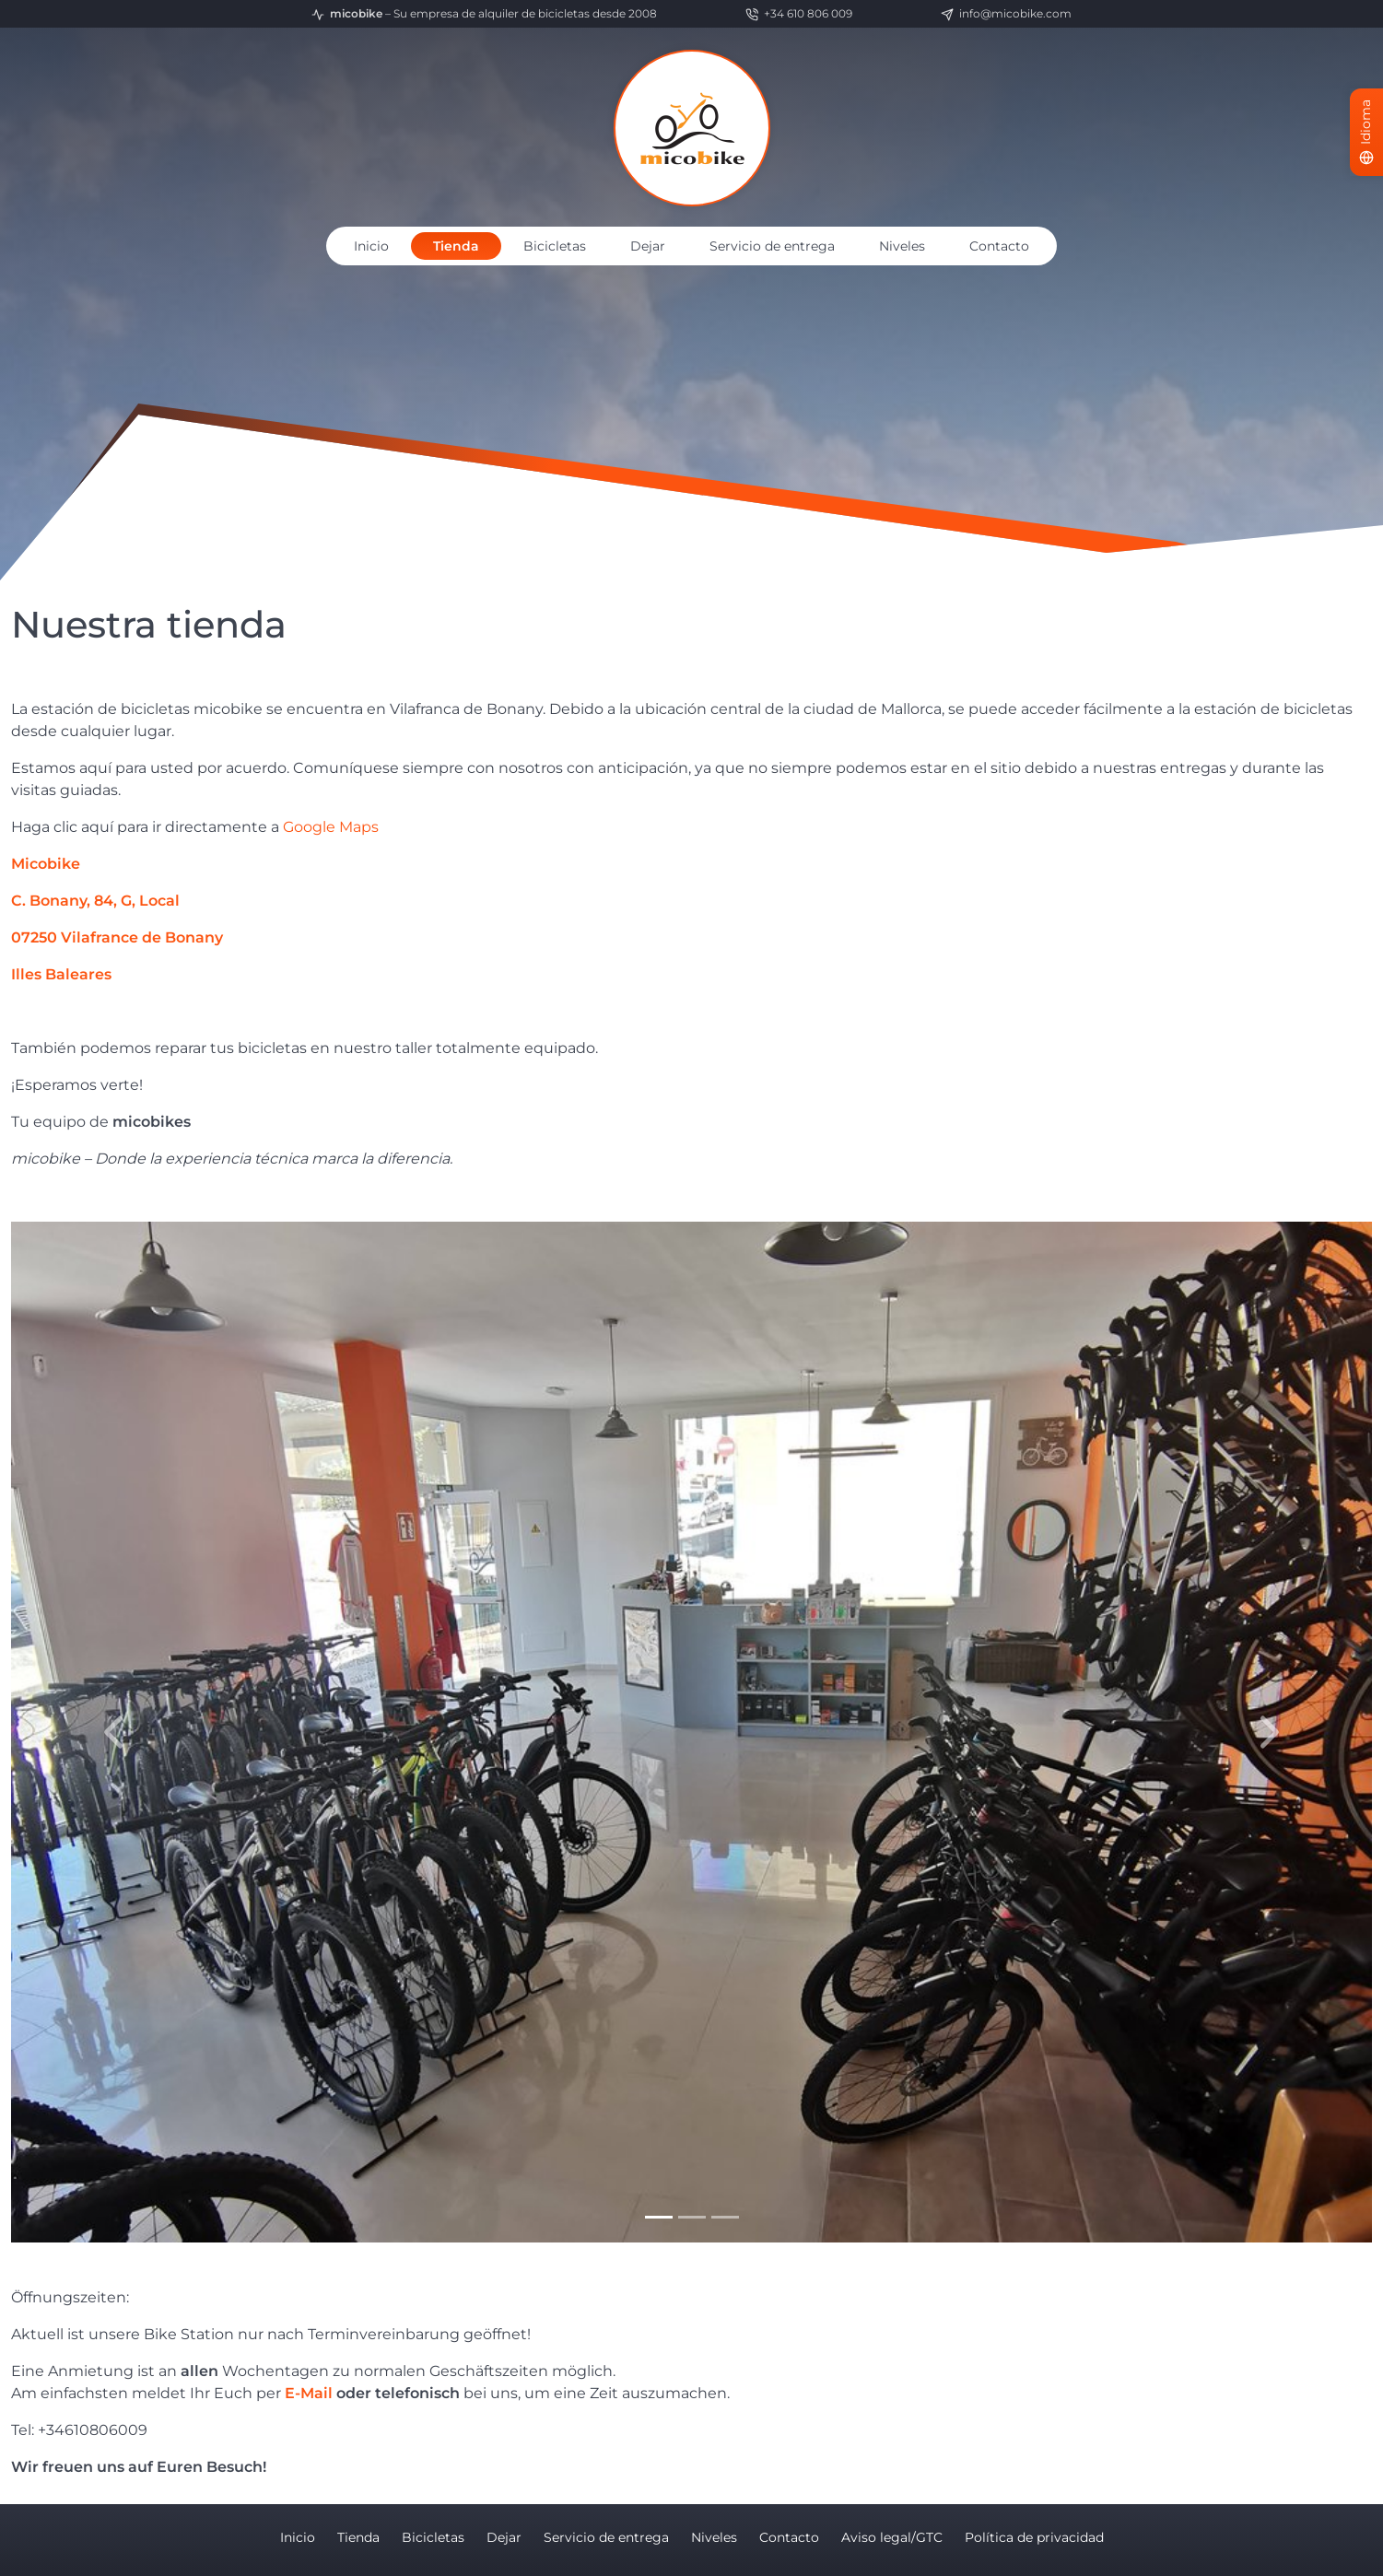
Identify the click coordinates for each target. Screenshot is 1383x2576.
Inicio (371, 246)
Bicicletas (554, 246)
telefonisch (417, 2393)
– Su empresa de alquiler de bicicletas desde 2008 (484, 13)
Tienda (456, 246)
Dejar (647, 246)
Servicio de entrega (772, 246)
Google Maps (331, 827)
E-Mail (309, 2393)
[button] (113, 1732)
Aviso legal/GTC (892, 2537)
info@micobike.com (1006, 13)
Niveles (902, 246)
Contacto (999, 246)
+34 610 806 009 (798, 13)
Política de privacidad (1034, 2537)
